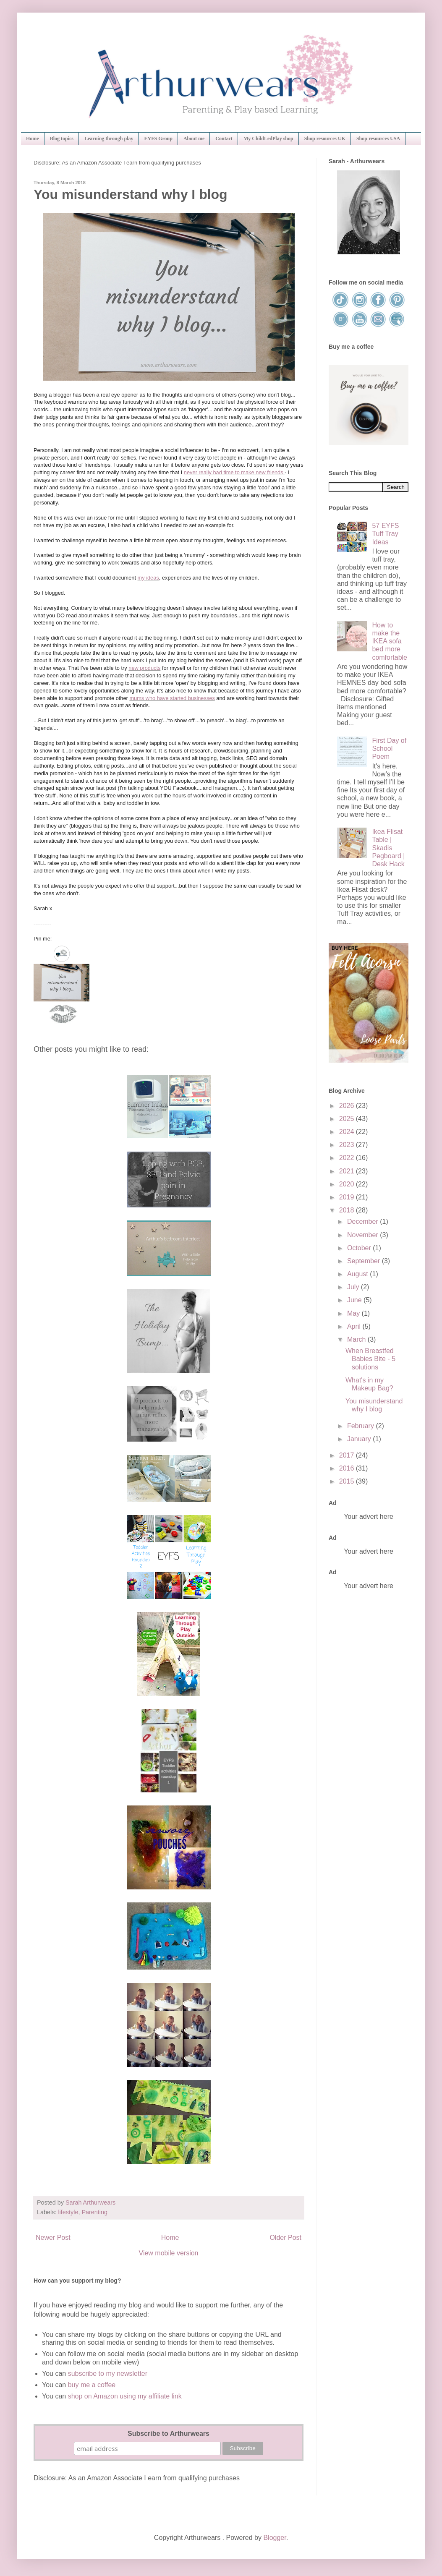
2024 (347, 1131)
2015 (347, 1481)
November (363, 1234)
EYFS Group (158, 138)
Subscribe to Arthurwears (168, 2433)
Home (32, 138)
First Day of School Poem (389, 748)
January (360, 1438)
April (354, 1326)
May (354, 1313)
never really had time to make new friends (234, 472)
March (357, 1339)
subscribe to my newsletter (107, 2373)
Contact (224, 138)
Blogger (274, 2537)
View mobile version (169, 2253)
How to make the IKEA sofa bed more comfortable (389, 641)
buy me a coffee (90, 2384)
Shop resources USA (378, 138)
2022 (347, 1157)
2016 (347, 1468)
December (363, 1221)
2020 (347, 1184)
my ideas (148, 578)
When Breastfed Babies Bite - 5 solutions (370, 1358)
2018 (347, 1210)
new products (144, 668)
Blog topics (61, 138)
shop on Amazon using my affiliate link (125, 2396)
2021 (347, 1171)
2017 (347, 1455)
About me (193, 138)
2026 (347, 1105)
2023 (347, 1144)
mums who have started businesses (171, 698)
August (358, 1274)
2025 (347, 1118)
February (361, 1425)
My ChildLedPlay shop (268, 138)
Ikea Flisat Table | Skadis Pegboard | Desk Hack (388, 847)
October (360, 1247)
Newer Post (53, 2237)
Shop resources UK (324, 138)
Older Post (285, 2237)
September (364, 1260)
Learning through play (108, 138)
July (354, 1287)
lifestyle (68, 2212)
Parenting (94, 2212)
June (355, 1300)
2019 (347, 1197)
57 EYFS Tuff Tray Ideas (385, 533)
